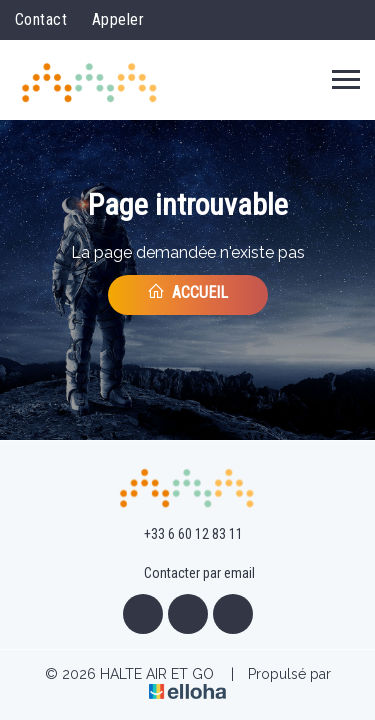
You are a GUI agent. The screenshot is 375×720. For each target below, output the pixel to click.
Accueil (187, 292)
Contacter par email (188, 574)
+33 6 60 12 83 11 (182, 535)
